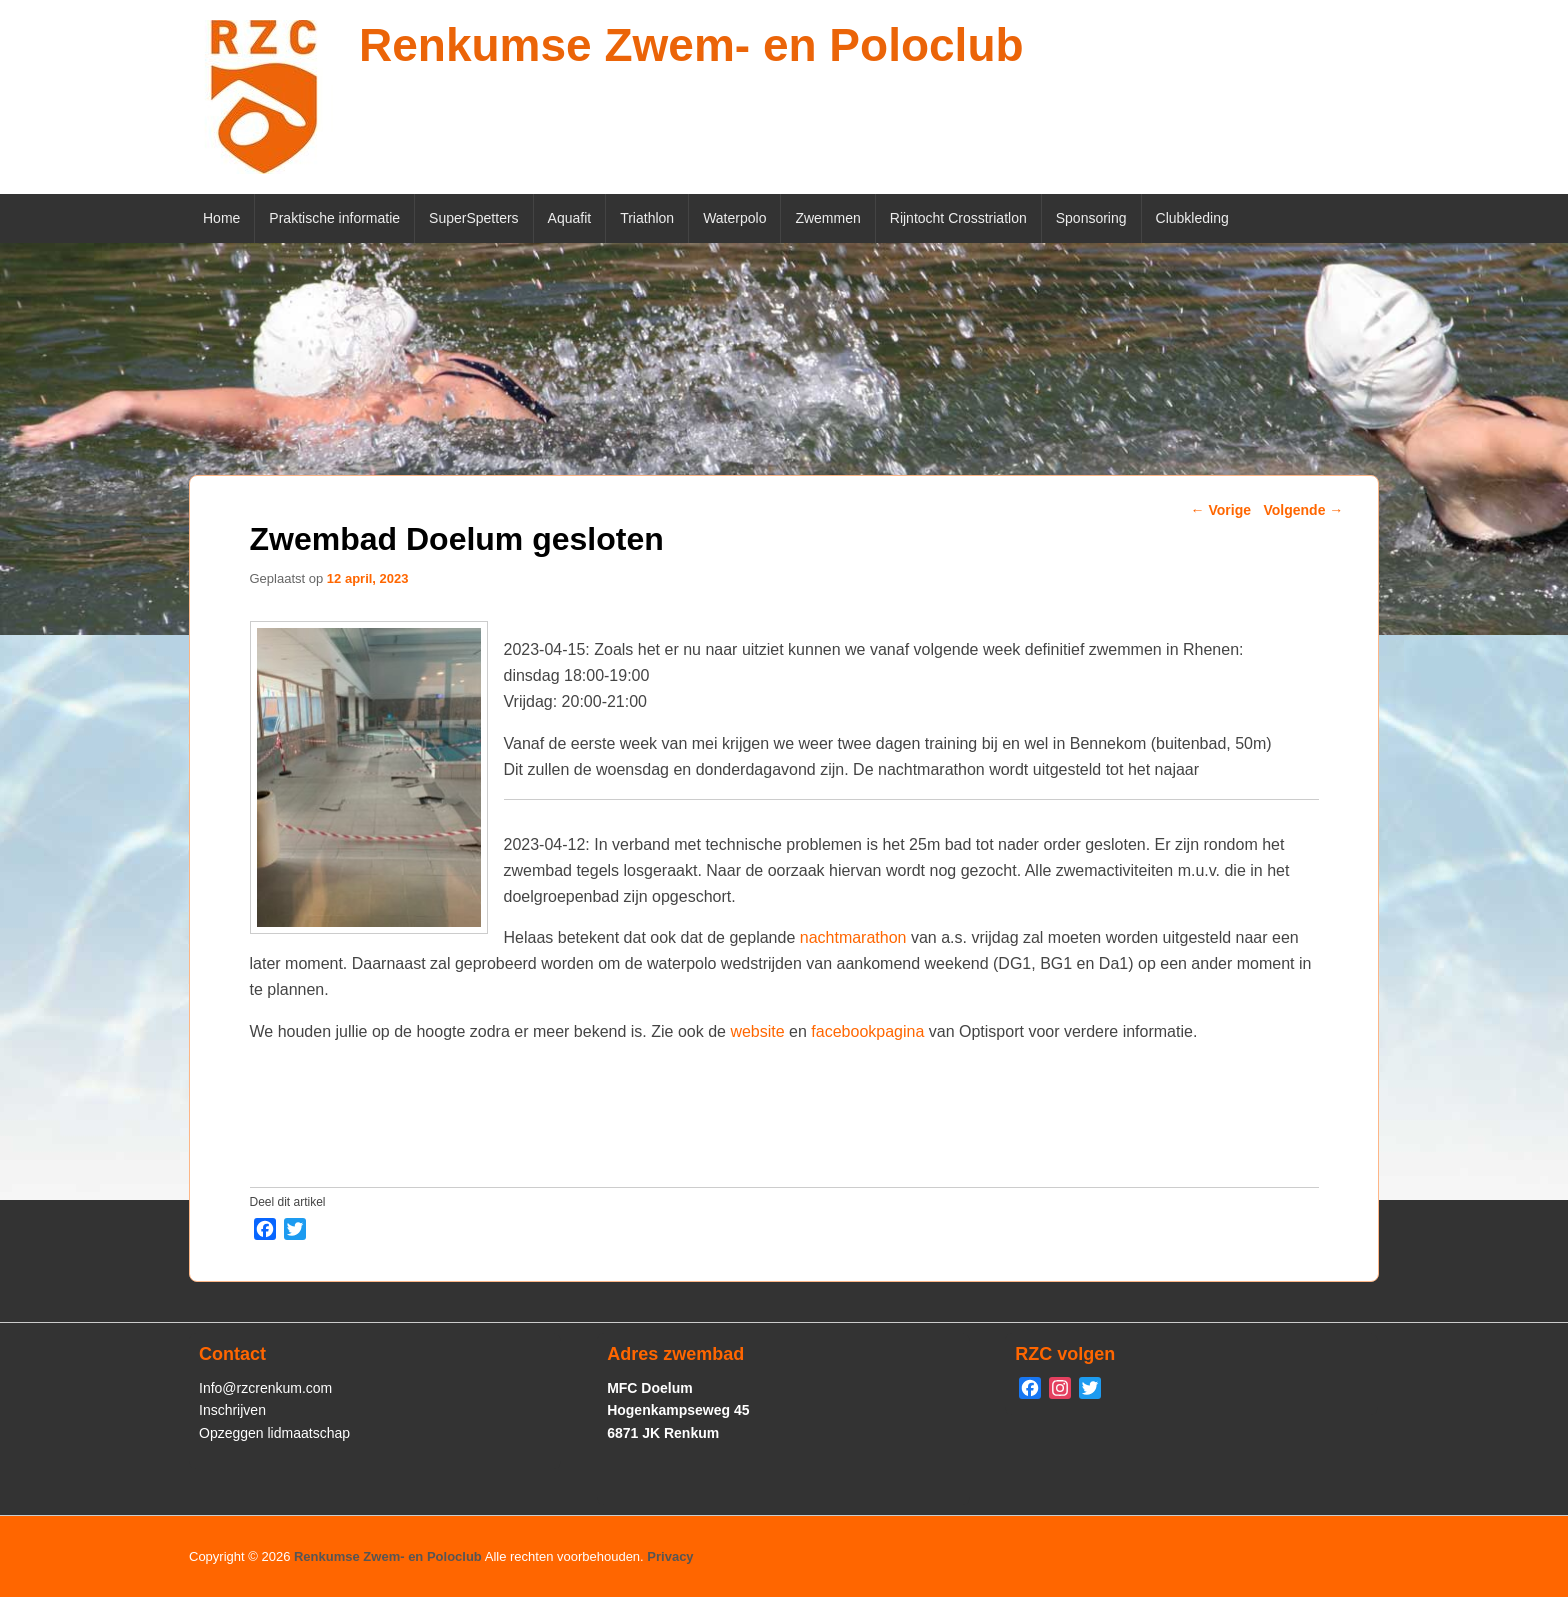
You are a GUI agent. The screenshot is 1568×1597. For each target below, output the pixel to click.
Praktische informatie (334, 218)
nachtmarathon (853, 937)
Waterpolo (734, 218)
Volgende (1303, 510)
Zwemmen (827, 218)
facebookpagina (867, 1031)
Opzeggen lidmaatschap (274, 1433)
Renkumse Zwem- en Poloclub (691, 45)
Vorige (1221, 510)
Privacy (670, 1556)
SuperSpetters (474, 218)
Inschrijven (232, 1410)
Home (221, 218)
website (757, 1031)
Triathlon (647, 218)
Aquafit (570, 218)
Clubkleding (1192, 218)
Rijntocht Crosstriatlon (958, 218)
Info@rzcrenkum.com (265, 1388)
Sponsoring (1091, 218)
